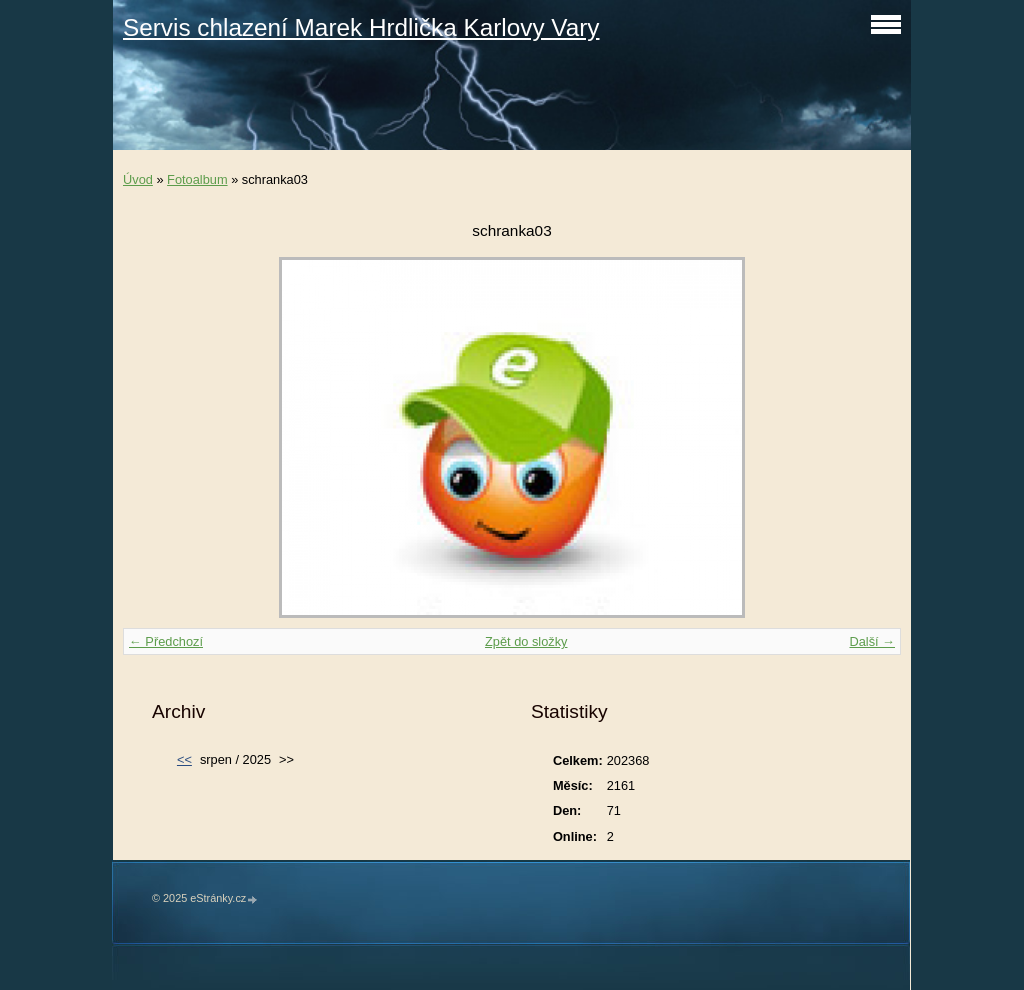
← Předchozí (166, 641)
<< (184, 759)
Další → (872, 641)
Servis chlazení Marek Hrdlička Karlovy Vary (361, 27)
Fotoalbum (197, 179)
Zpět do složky (526, 641)
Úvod (138, 179)
